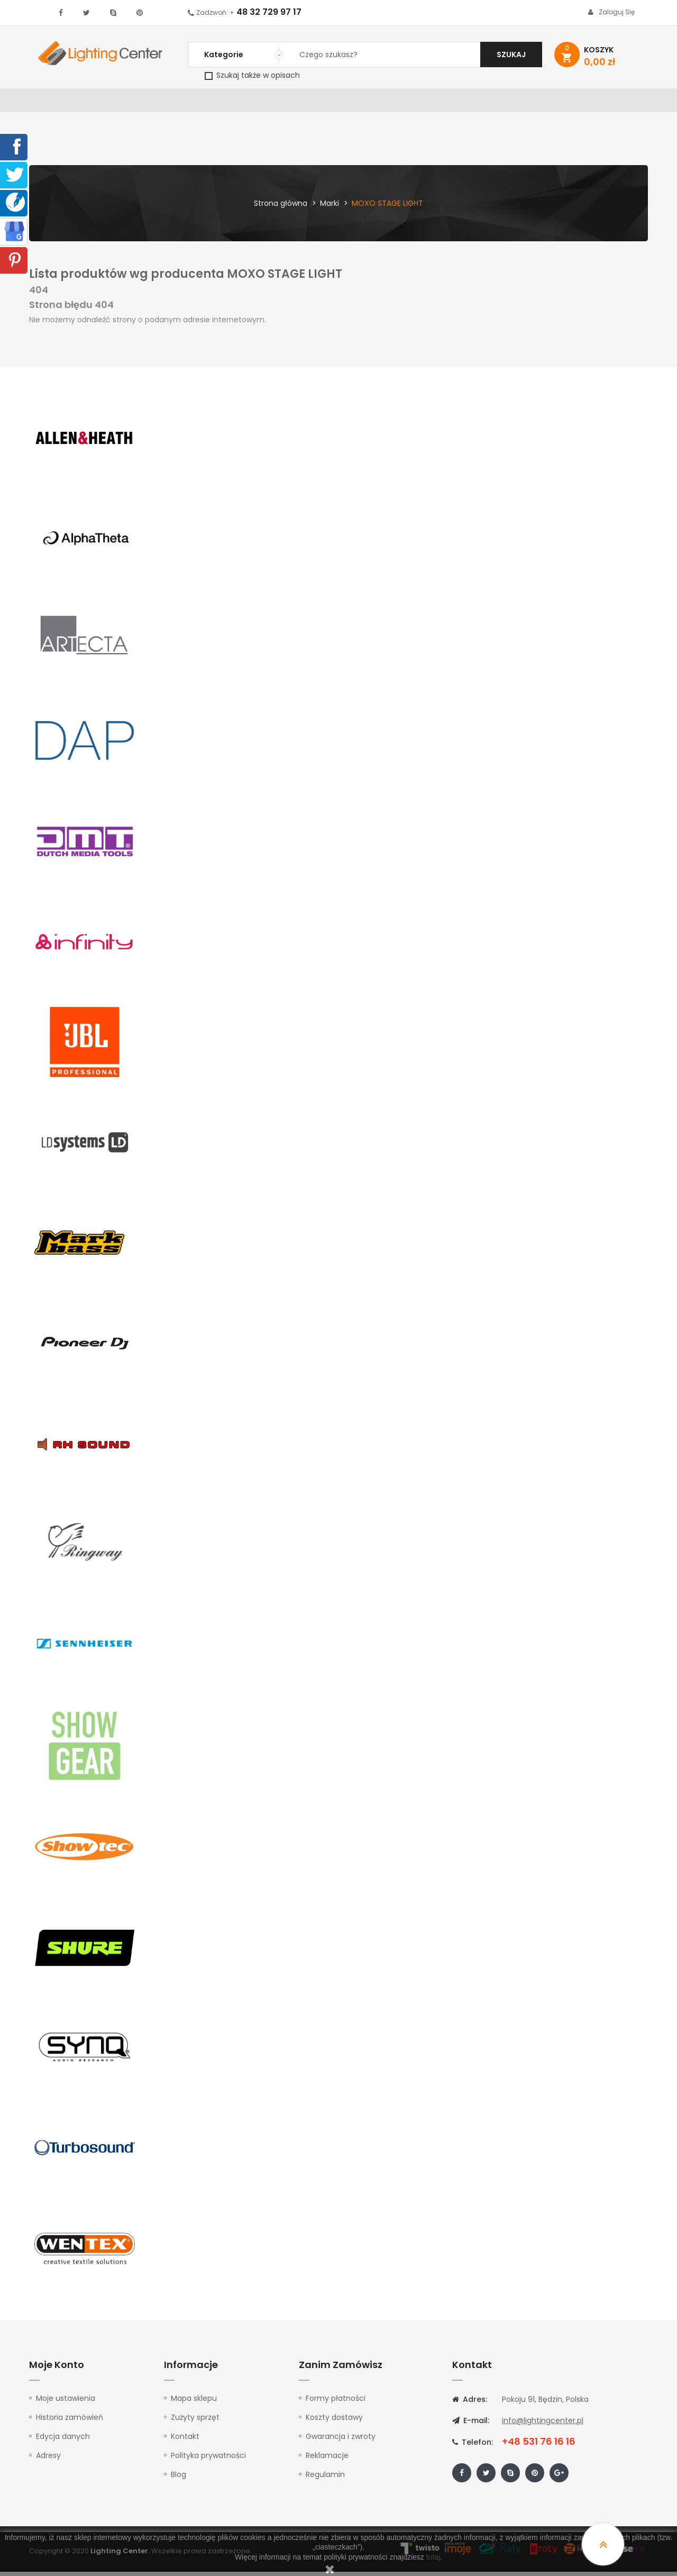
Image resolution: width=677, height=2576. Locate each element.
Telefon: (472, 2446)
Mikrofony (408, 102)
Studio (357, 102)
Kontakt (607, 102)
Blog (178, 2478)
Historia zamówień (69, 2421)
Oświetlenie (116, 102)
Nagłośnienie (204, 102)
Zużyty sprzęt (195, 2421)
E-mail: (470, 2424)
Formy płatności (335, 2402)
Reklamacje (327, 2459)
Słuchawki (466, 102)
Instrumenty (303, 102)
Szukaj (511, 54)
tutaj (433, 2557)
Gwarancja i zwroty (341, 2440)
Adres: (469, 2403)
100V (254, 102)
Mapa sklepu (194, 2402)
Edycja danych (63, 2440)
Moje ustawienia (65, 2402)
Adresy (48, 2459)
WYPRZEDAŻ (56, 102)
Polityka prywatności (208, 2459)
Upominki (556, 102)
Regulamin (325, 2478)
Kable (513, 102)
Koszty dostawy (334, 2421)
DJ (159, 102)
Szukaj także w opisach (252, 75)
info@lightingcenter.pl (542, 2424)
